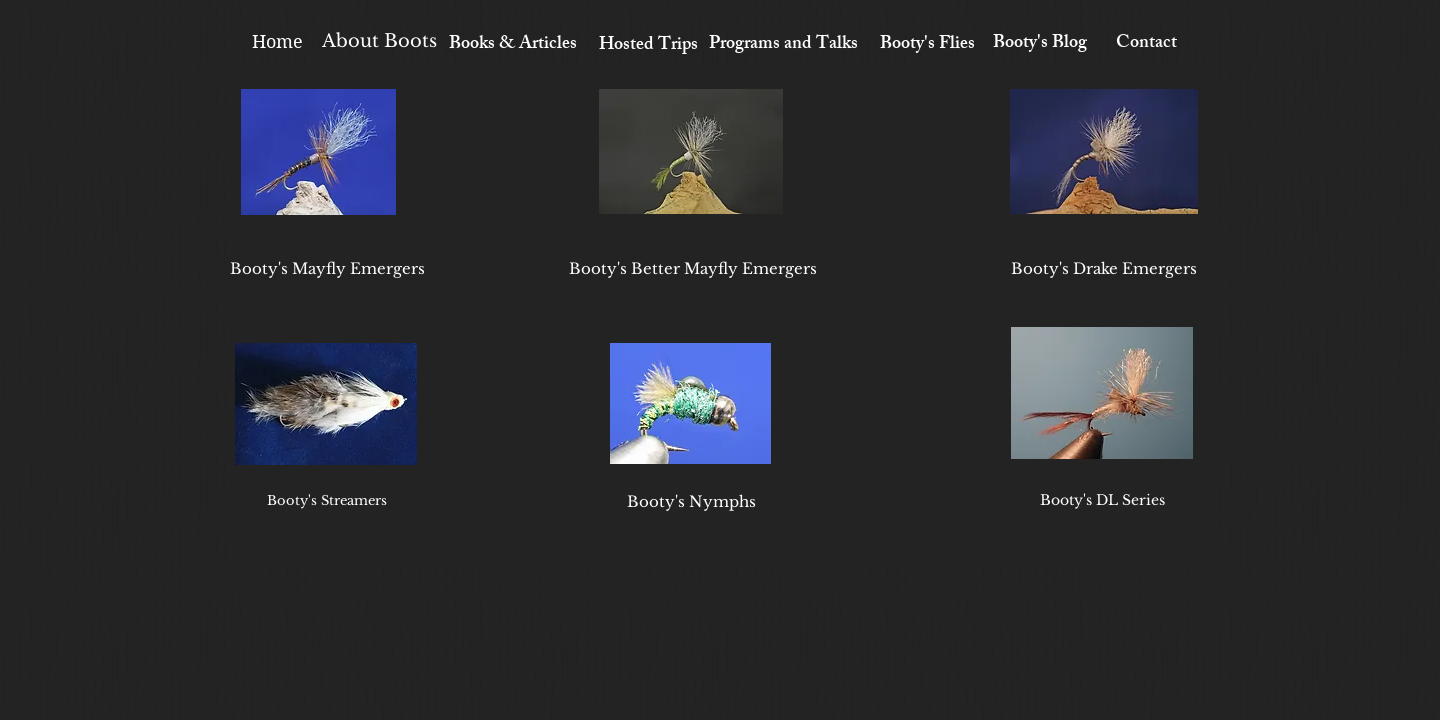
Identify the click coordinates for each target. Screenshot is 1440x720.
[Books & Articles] (513, 46)
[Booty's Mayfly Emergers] (327, 268)
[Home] (277, 42)
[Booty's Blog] (1039, 45)
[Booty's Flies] (927, 46)
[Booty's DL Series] (1102, 501)
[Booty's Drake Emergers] (1104, 268)
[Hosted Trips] (648, 47)
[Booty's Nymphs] (691, 501)
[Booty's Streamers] (327, 501)
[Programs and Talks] (783, 45)
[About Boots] (379, 42)
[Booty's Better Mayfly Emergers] (693, 268)
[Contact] (1146, 45)
